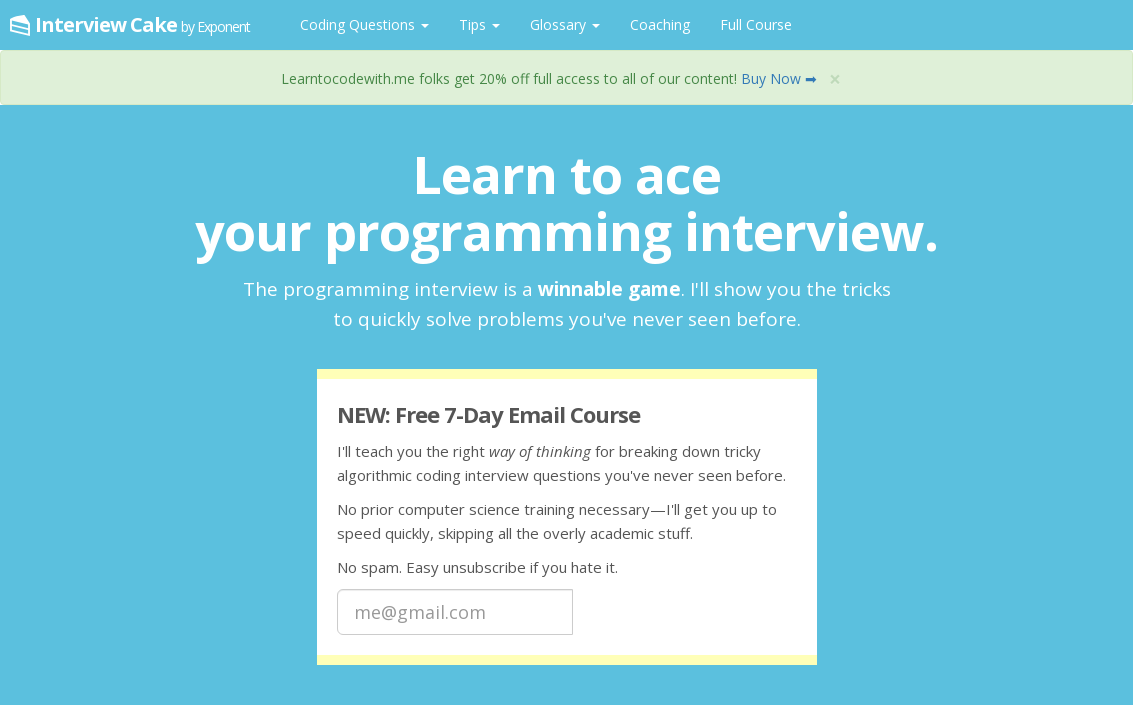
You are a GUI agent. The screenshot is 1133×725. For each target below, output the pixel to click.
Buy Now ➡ (779, 78)
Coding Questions (364, 24)
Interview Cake (142, 24)
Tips (479, 24)
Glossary (565, 24)
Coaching (660, 24)
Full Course (756, 24)
